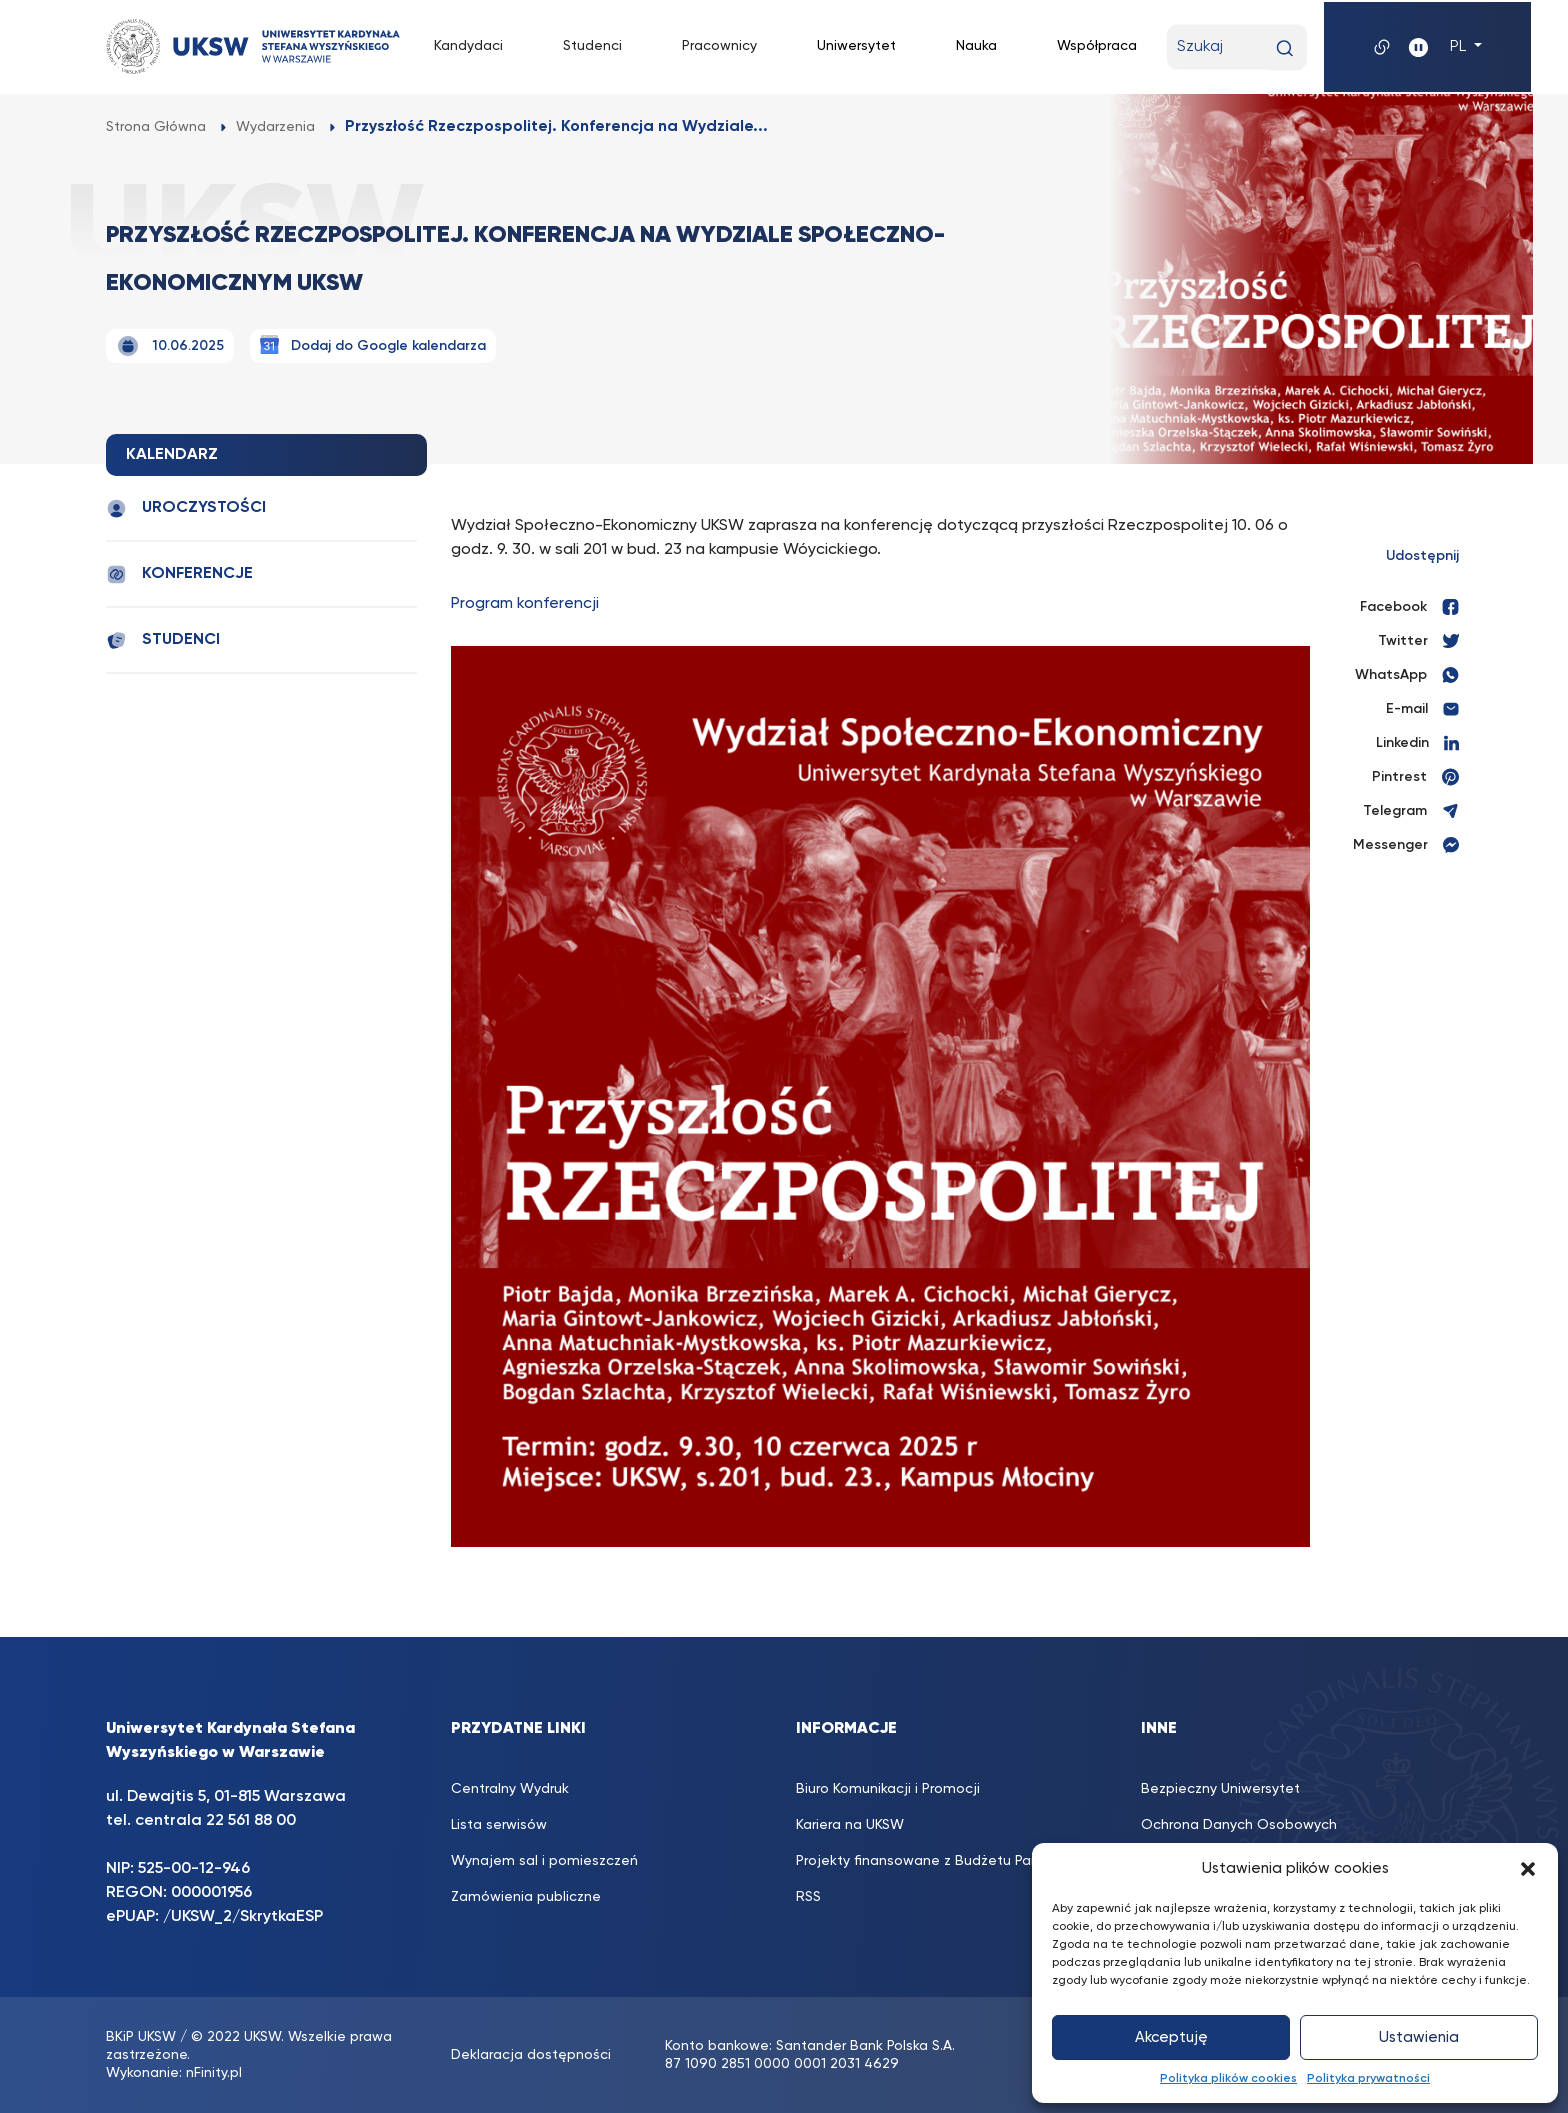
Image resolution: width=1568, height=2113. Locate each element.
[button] (1528, 1869)
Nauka (976, 46)
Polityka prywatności (1368, 2079)
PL (1460, 47)
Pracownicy (719, 46)
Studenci (592, 46)
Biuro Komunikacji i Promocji (888, 1789)
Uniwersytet (856, 46)
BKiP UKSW (141, 2037)
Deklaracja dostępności (531, 2055)
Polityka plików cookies (1228, 2079)
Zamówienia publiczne (526, 1897)
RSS (808, 1897)
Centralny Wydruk (510, 1789)
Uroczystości (186, 508)
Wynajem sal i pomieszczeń (544, 1861)
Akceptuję (1171, 2037)
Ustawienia (1419, 2037)
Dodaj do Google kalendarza (373, 344)
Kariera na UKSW (850, 1825)
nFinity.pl (214, 2073)
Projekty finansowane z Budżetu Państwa (934, 1861)
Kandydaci (468, 46)
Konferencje (179, 574)
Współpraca (1097, 46)
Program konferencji (525, 604)
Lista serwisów (499, 1825)
